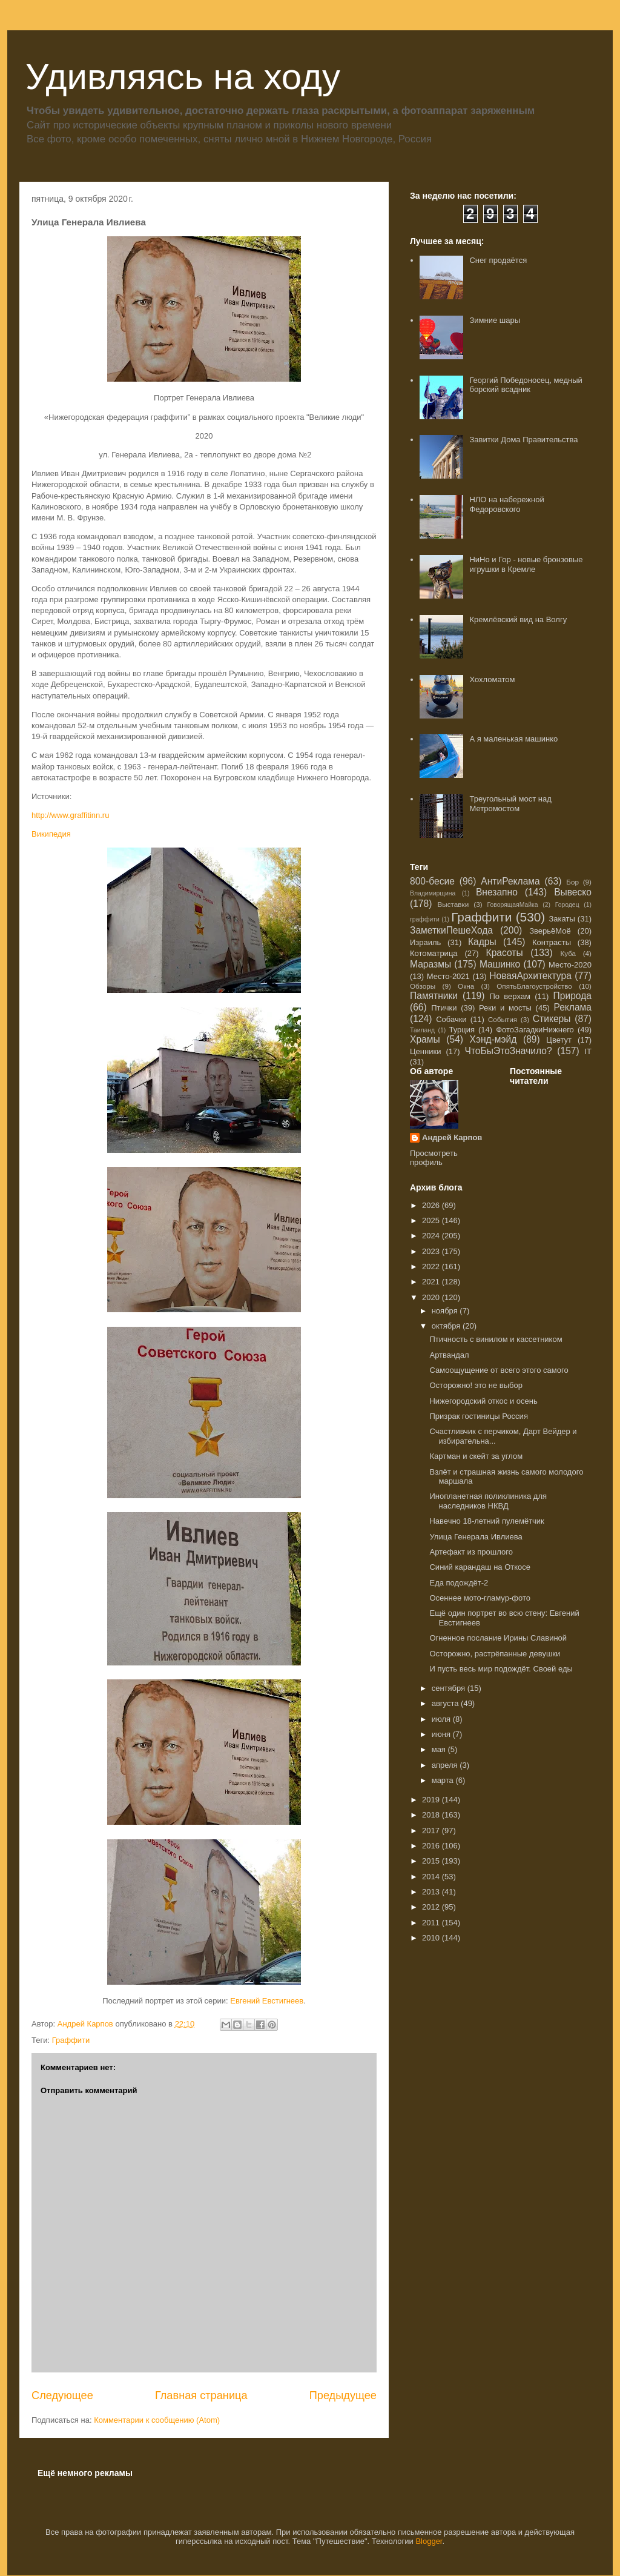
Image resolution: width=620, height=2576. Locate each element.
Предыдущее (343, 2395)
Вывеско (573, 892)
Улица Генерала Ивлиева (475, 1536)
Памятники (434, 996)
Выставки (453, 904)
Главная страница (201, 2395)
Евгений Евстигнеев (266, 2000)
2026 (432, 1205)
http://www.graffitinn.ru (70, 815)
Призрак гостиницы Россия (478, 1416)
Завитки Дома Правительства (523, 439)
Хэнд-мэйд (493, 1039)
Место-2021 (448, 976)
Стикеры (552, 1019)
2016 (432, 1845)
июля (442, 1719)
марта (444, 1780)
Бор (572, 882)
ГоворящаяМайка (512, 904)
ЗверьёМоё (550, 930)
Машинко (500, 964)
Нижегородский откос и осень (483, 1401)
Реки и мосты (505, 1007)
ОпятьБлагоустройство (534, 986)
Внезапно (497, 892)
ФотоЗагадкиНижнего (535, 1029)
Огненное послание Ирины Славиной (498, 1637)
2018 (432, 1814)
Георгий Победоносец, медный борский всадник (525, 385)
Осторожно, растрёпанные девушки (494, 1653)
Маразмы (430, 964)
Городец (567, 904)
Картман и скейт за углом (476, 1456)
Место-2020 (570, 964)
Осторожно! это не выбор (475, 1385)
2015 (432, 1860)
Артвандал (449, 1354)
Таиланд (422, 1030)
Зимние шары (494, 320)
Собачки (451, 1019)
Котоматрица (434, 953)
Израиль (425, 942)
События (502, 1019)
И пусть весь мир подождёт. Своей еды (500, 1668)
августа (446, 1703)
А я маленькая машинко (513, 738)
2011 (432, 1922)
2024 (432, 1235)
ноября (446, 1310)
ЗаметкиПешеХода (451, 930)
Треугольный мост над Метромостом (510, 803)
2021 (432, 1281)
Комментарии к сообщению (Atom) (157, 2420)
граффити (425, 919)
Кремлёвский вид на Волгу (518, 619)
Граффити (71, 2040)
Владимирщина (432, 893)
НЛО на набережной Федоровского (506, 504)
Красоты (504, 953)
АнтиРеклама (510, 881)
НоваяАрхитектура (530, 976)
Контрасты (551, 942)
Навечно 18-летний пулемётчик (486, 1520)
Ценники (425, 1051)
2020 (432, 1297)
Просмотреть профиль (434, 1158)
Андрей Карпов (452, 1137)
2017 (432, 1830)
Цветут (559, 1039)
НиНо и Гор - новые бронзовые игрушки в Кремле (525, 564)
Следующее (62, 2395)
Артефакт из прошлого (470, 1551)
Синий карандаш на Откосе (479, 1567)
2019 (432, 1799)
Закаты (562, 918)
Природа (572, 996)
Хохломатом (492, 679)
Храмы (425, 1039)
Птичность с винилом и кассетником (495, 1339)
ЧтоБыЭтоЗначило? (508, 1051)
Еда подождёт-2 (458, 1582)
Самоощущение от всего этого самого (498, 1370)
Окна (466, 986)
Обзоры (422, 986)
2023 (432, 1251)
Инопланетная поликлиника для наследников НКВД (488, 1501)
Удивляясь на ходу (182, 76)
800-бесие (432, 881)
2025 (432, 1220)
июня (442, 1734)
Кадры (482, 942)
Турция (462, 1029)
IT (588, 1051)
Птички (444, 1007)
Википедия (51, 833)
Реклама (572, 1007)
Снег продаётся (498, 260)
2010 (432, 1937)
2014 (432, 1876)
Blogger (428, 2541)
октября (447, 1325)
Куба (568, 953)
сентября (449, 1688)
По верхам (509, 996)
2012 (432, 1906)
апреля (446, 1765)
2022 (432, 1266)
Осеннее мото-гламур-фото (479, 1597)
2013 (432, 1891)
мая (440, 1749)
